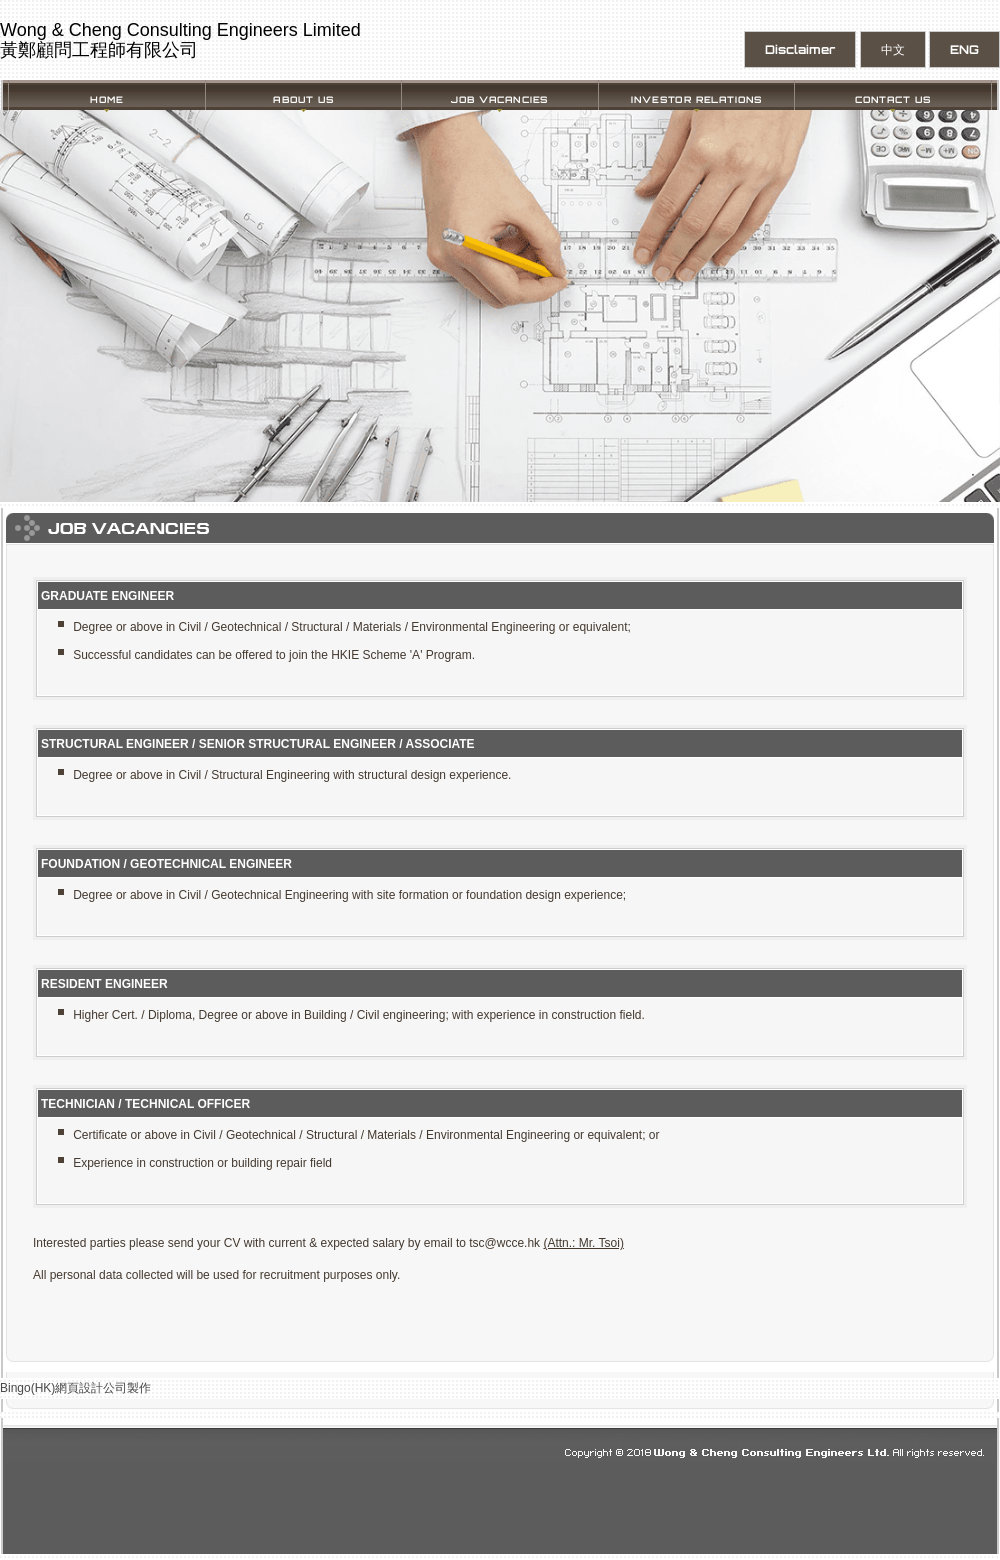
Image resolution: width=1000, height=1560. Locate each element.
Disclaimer (800, 49)
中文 (893, 49)
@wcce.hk (513, 1243)
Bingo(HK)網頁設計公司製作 (75, 1388)
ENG (964, 49)
